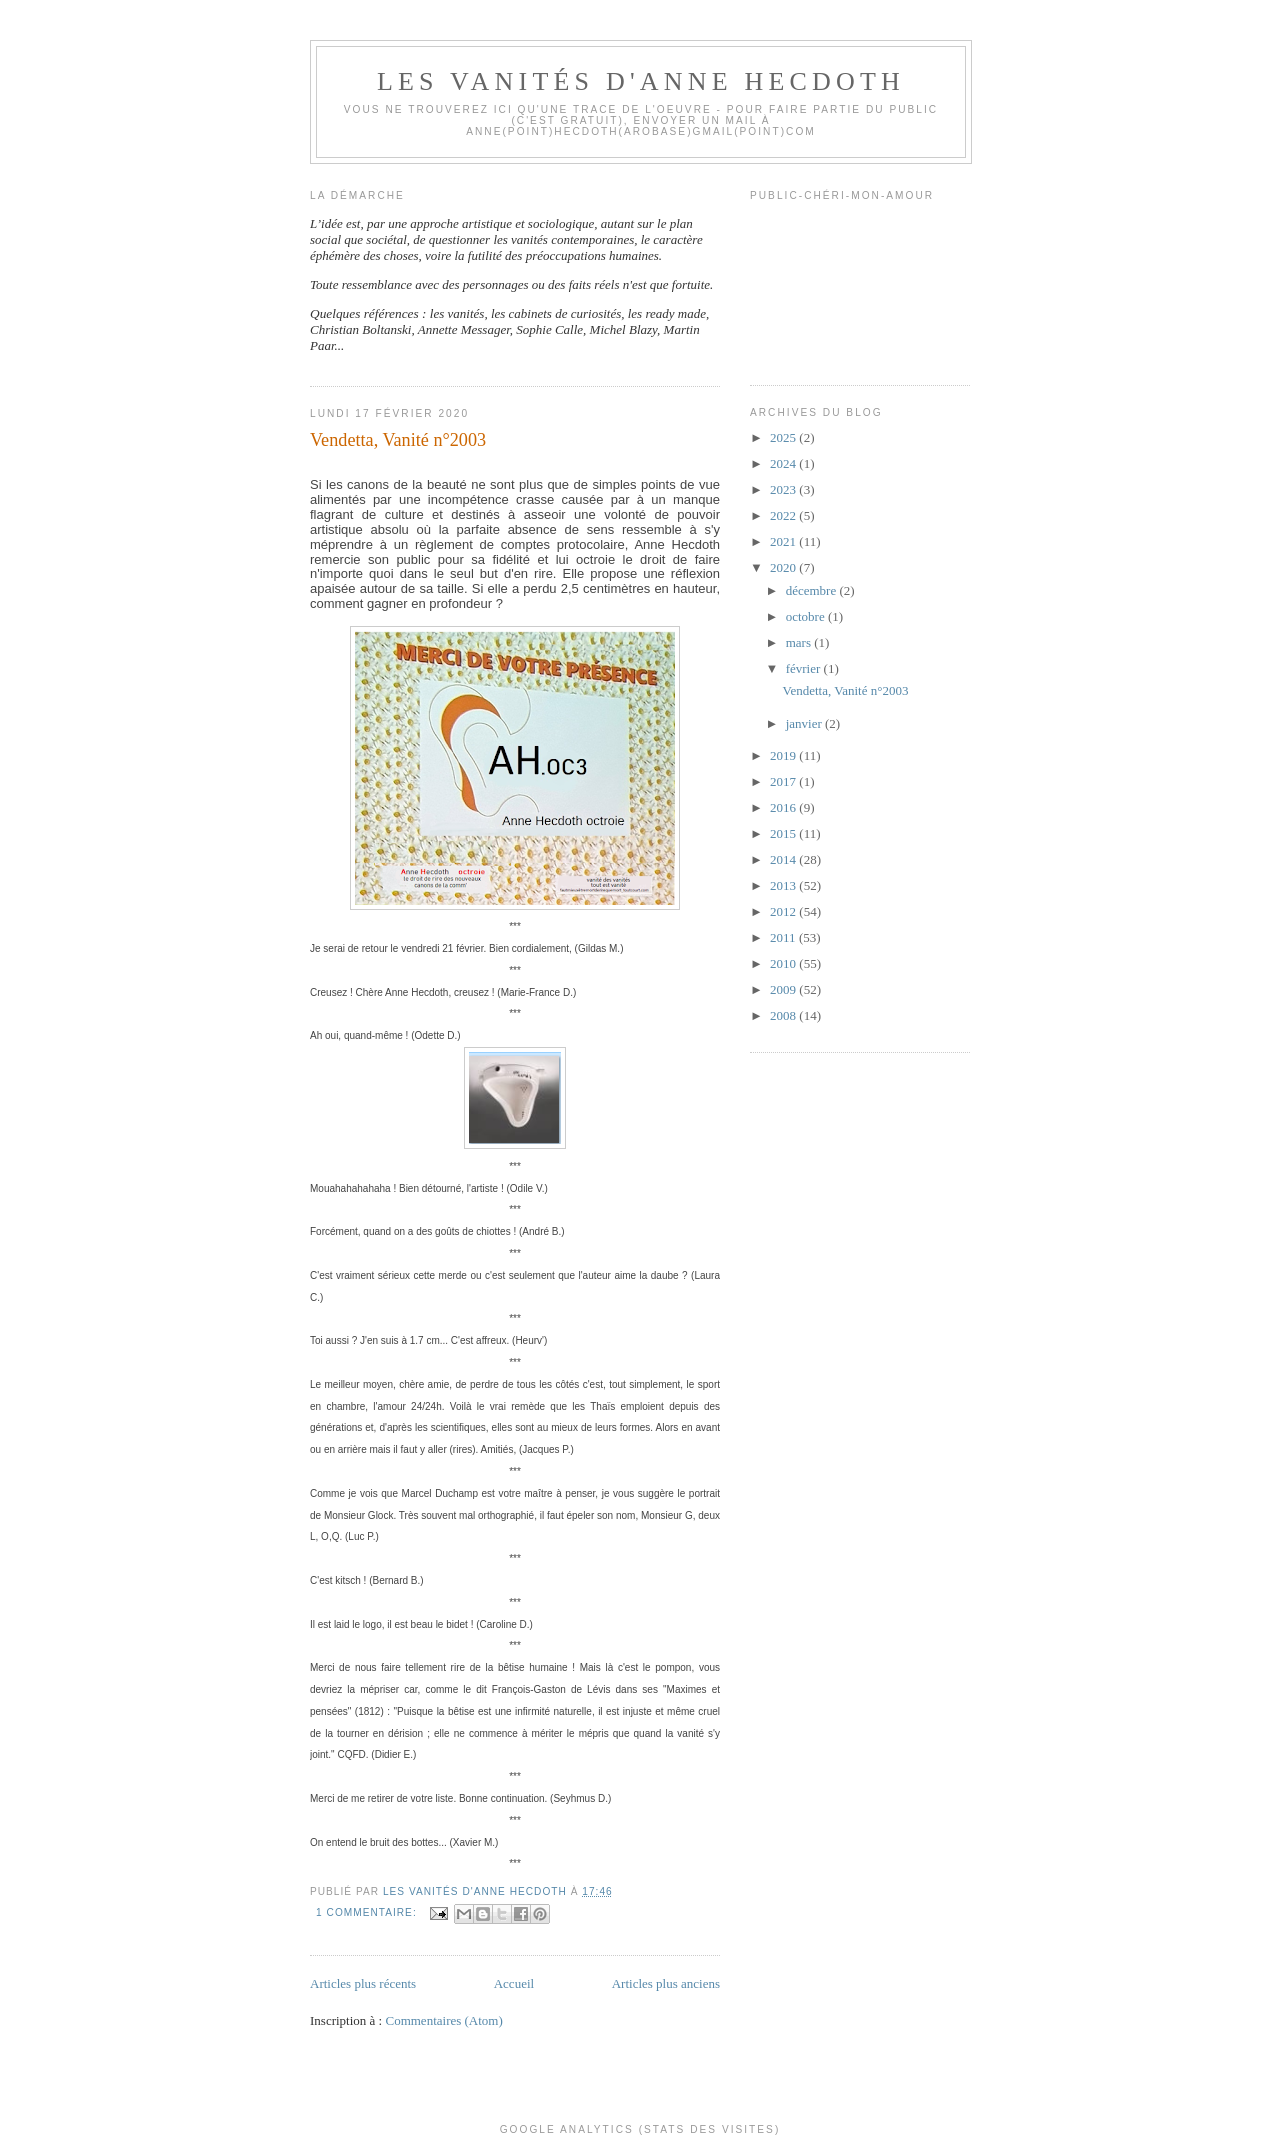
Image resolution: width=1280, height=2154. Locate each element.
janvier (805, 723)
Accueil (514, 1983)
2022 (784, 515)
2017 (784, 781)
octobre (807, 616)
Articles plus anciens (666, 1983)
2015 (784, 833)
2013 (784, 885)
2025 (784, 437)
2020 (784, 567)
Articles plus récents (363, 1983)
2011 (784, 937)
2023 (784, 489)
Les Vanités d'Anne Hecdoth (641, 81)
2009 (784, 989)
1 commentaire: (368, 1912)
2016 (784, 807)
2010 (784, 963)
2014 (784, 859)
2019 (784, 755)
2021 (784, 541)
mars (800, 642)
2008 (784, 1015)
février (805, 668)
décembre (813, 590)
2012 (784, 911)
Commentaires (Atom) (443, 2020)
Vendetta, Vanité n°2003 (398, 440)
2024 (784, 463)
